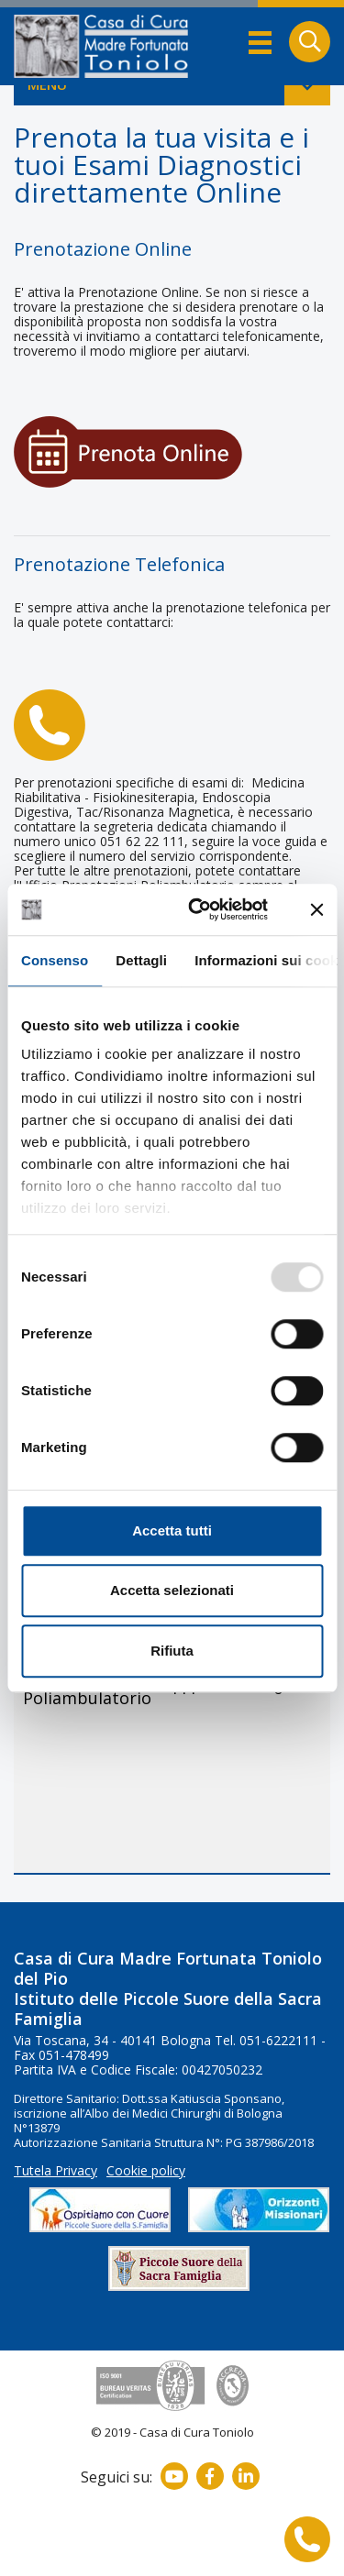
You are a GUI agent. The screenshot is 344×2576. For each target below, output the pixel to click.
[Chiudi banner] (316, 909)
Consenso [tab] (54, 960)
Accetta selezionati (172, 1590)
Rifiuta (172, 1650)
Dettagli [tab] (141, 960)
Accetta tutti (172, 1530)
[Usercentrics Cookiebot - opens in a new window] (198, 909)
